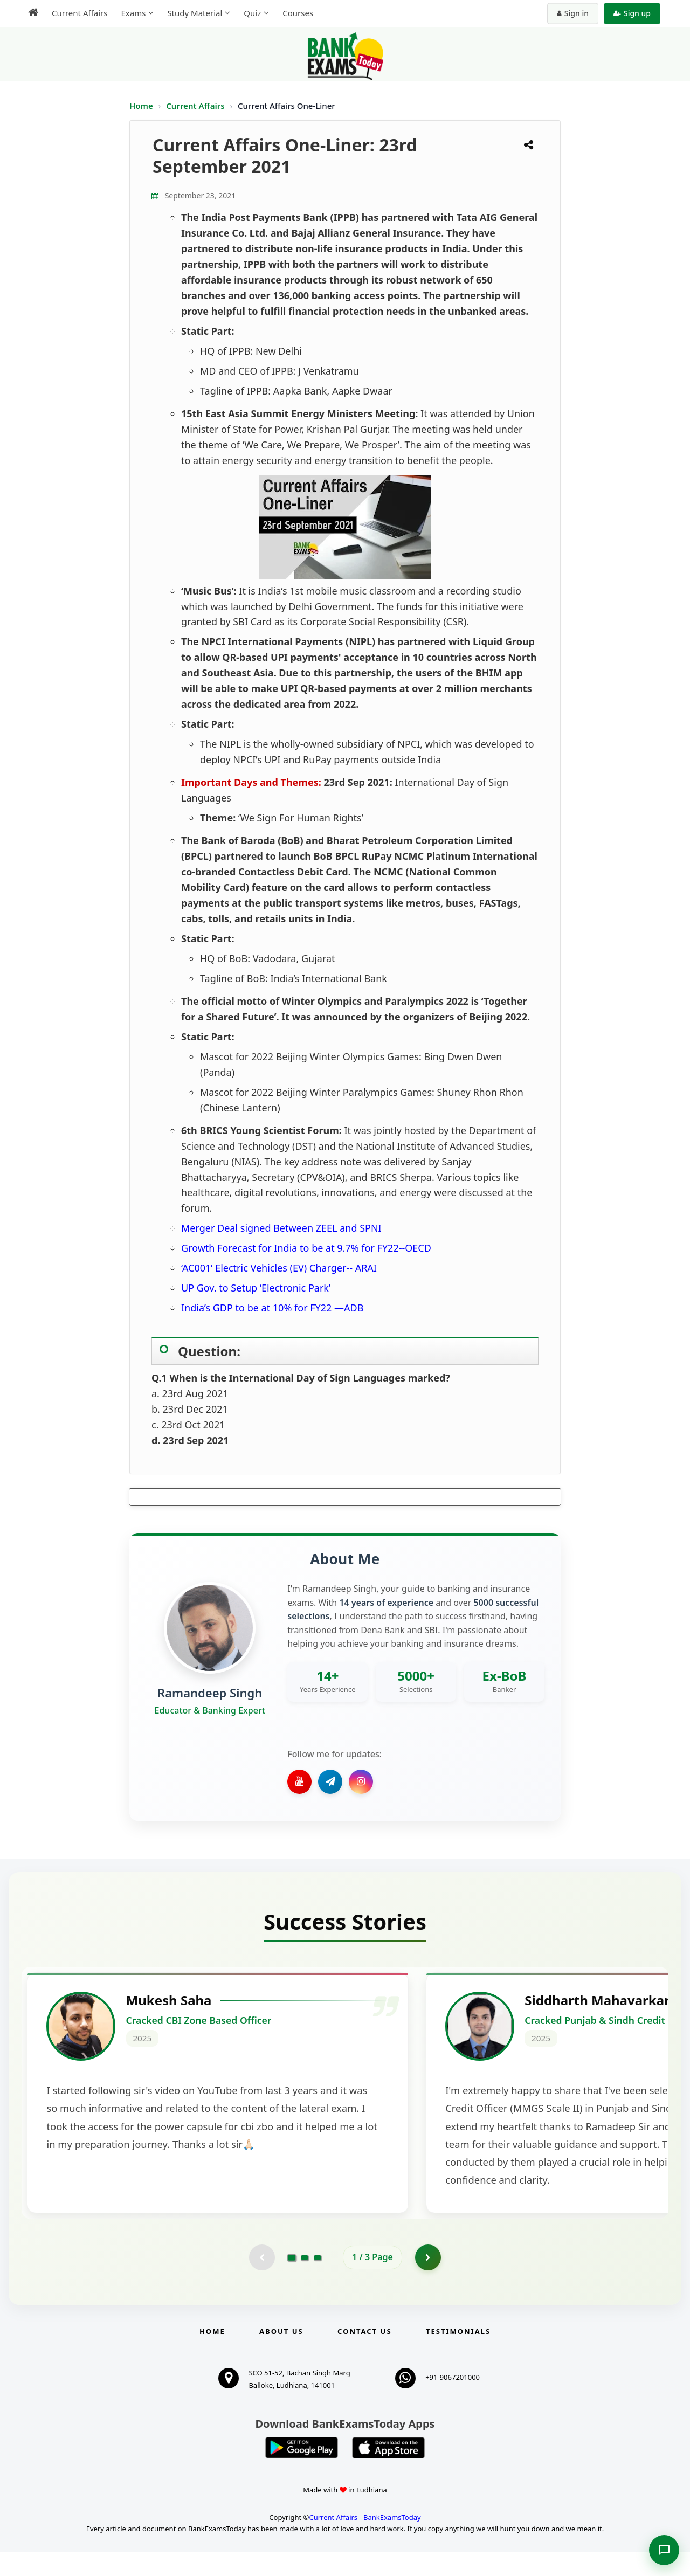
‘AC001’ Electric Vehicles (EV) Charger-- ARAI (279, 1267)
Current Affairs (196, 105)
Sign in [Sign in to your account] (573, 13)
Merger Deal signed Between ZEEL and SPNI (281, 1227)
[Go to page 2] (304, 2280)
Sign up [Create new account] (632, 13)
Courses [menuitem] (297, 13)
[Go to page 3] (317, 2280)
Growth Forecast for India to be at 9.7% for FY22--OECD (306, 1247)
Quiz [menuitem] (252, 13)
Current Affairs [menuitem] (79, 13)
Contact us (364, 2355)
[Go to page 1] (291, 2280)
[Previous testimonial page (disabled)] (261, 2280)
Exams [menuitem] (133, 13)
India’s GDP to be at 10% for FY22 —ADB (272, 1307)
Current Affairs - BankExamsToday (364, 2541)
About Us (281, 2355)
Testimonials (458, 2355)
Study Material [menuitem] (194, 13)
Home (141, 105)
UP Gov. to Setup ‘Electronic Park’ (255, 1287)
